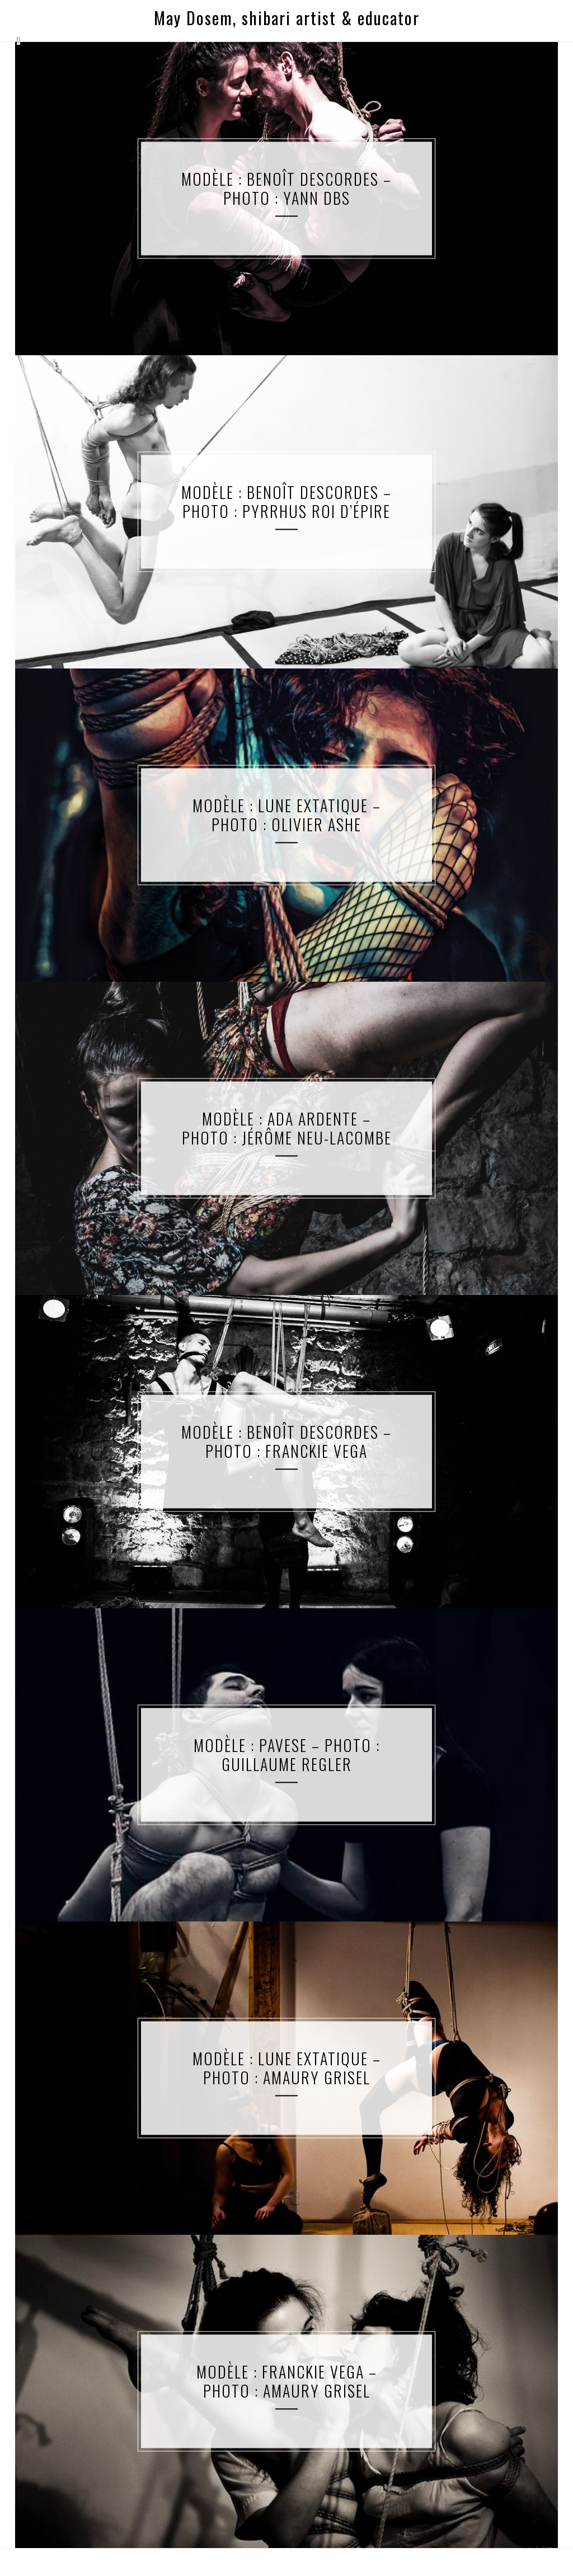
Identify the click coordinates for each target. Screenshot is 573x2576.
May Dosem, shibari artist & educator (287, 18)
